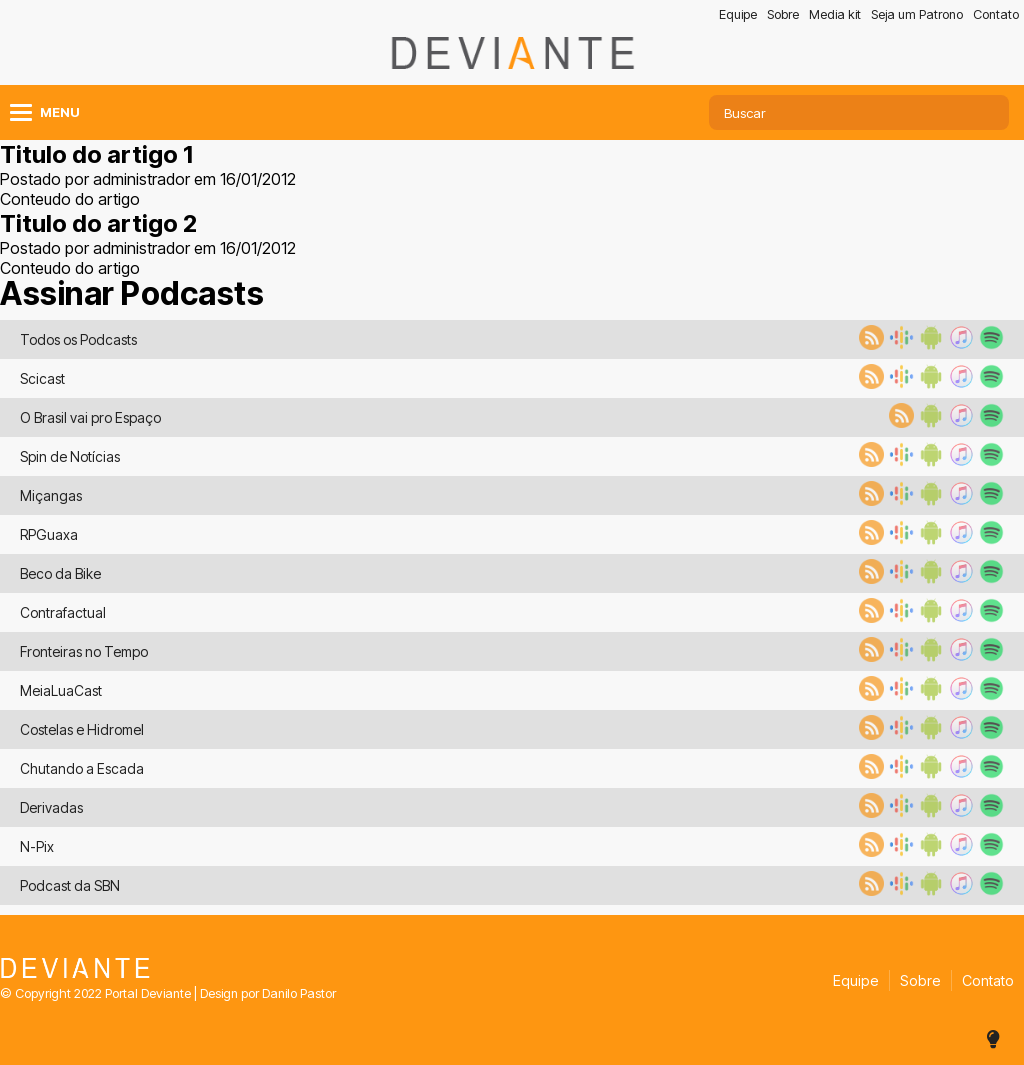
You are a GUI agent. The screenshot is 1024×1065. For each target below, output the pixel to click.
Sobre (783, 14)
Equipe (738, 14)
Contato (996, 14)
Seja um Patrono (917, 14)
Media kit (835, 14)
